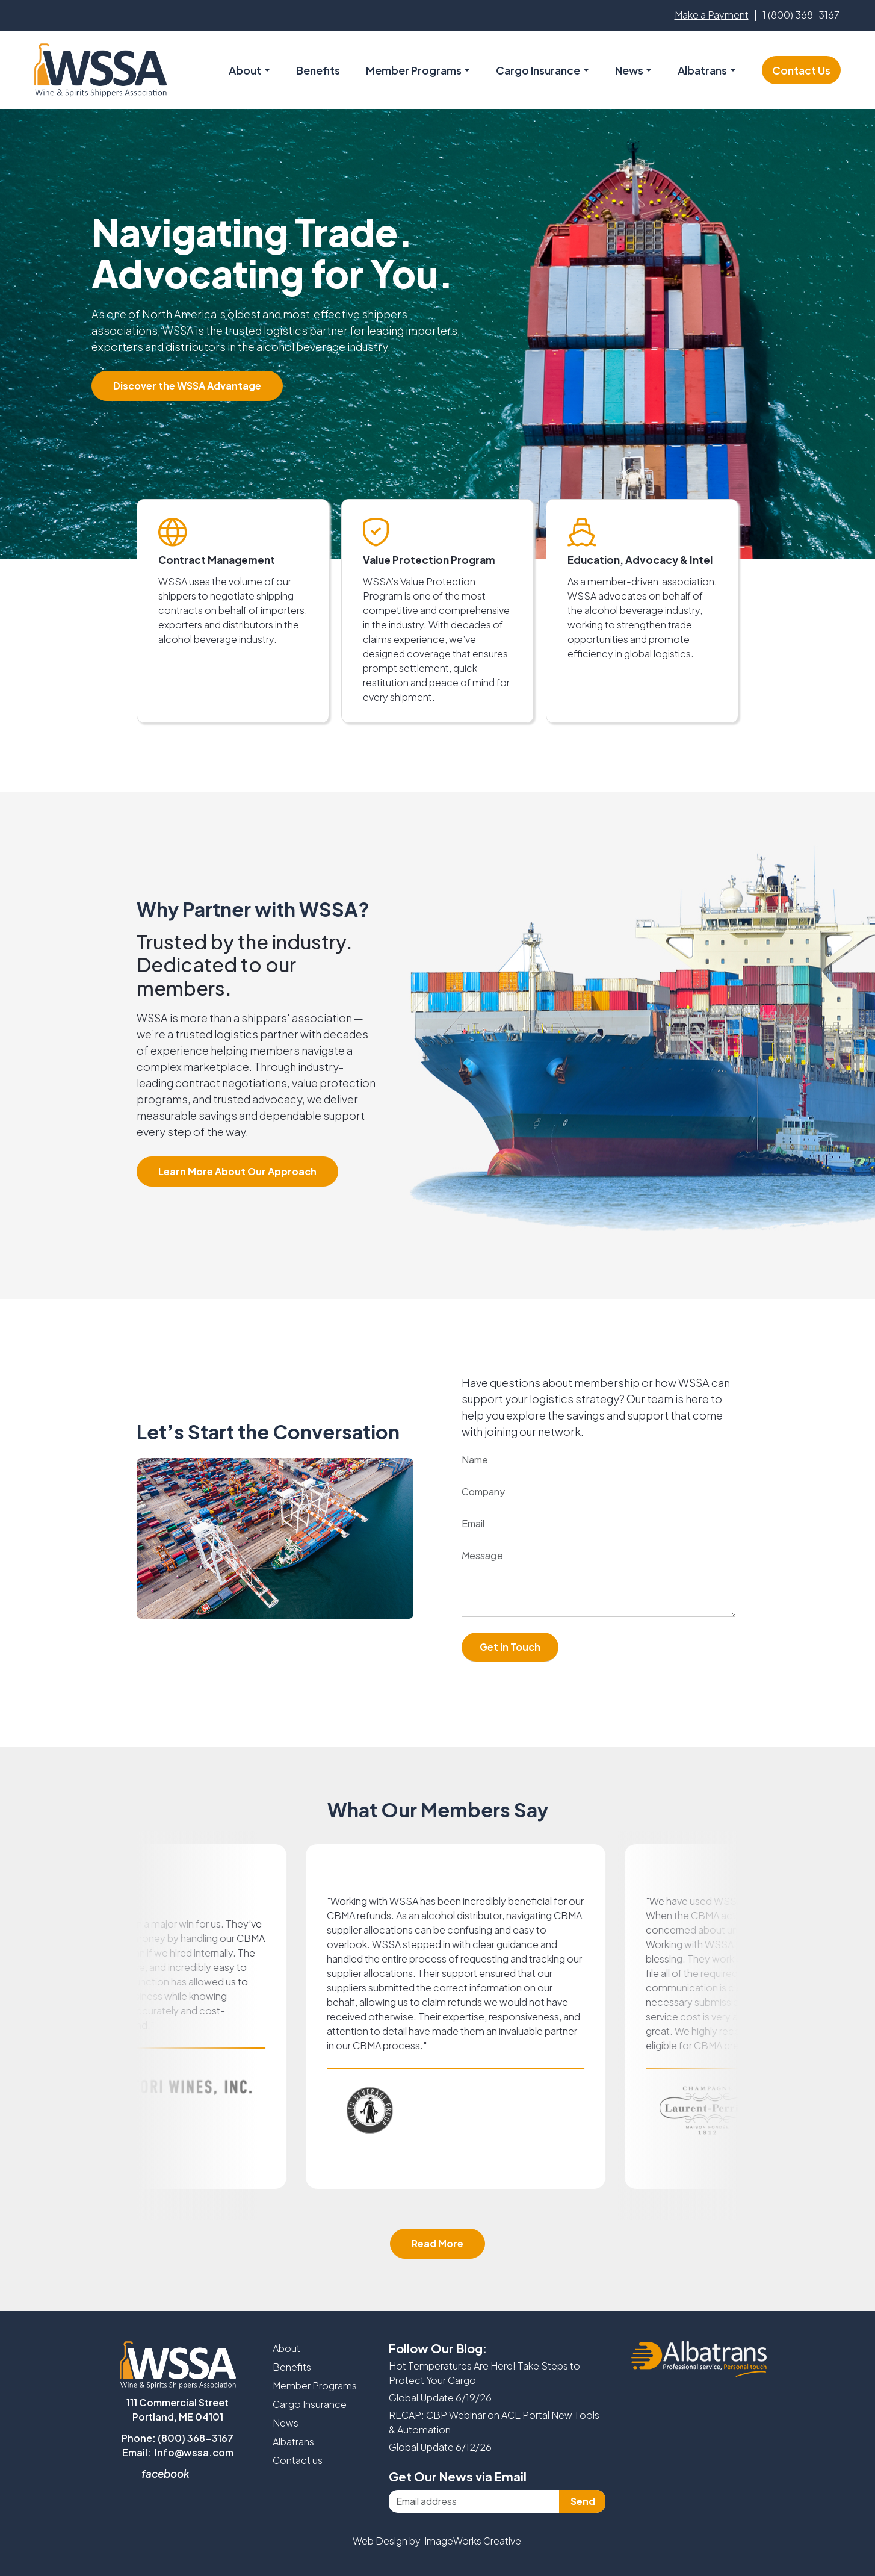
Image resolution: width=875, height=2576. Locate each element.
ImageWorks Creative (472, 2540)
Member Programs (414, 70)
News (629, 70)
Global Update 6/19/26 (440, 2397)
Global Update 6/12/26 (440, 2447)
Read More (437, 2243)
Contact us (298, 2460)
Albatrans (293, 2441)
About (286, 2348)
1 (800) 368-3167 (800, 14)
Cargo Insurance (310, 2404)
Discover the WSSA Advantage (187, 385)
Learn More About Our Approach (237, 1171)
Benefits (318, 70)
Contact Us (801, 70)
